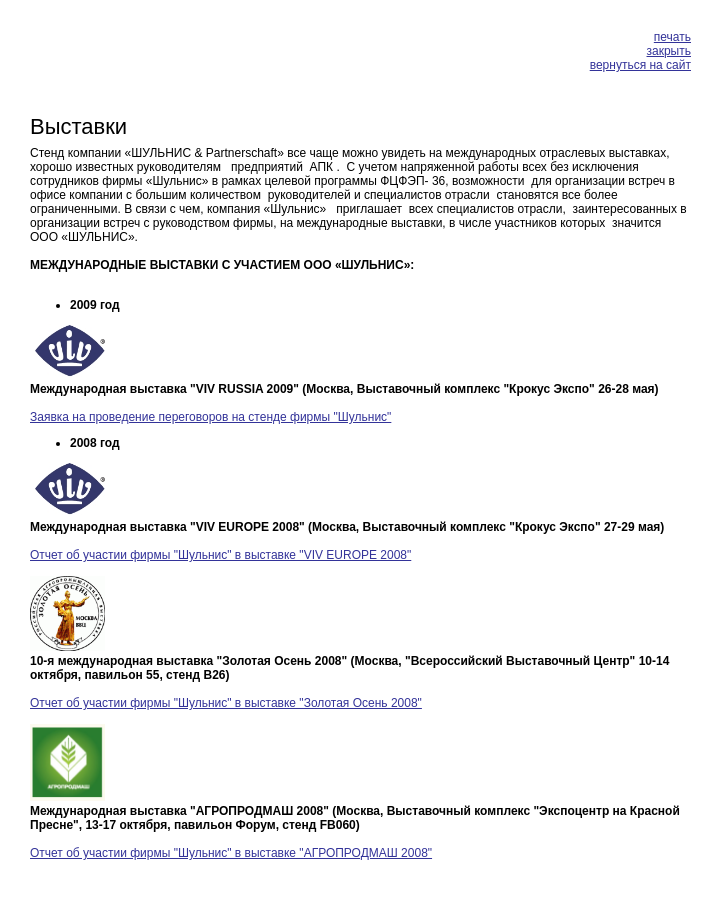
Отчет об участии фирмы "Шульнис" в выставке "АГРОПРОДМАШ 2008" (231, 853)
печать (672, 37)
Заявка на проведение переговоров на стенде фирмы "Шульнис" (210, 417)
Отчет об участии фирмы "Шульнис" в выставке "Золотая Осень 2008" (226, 703)
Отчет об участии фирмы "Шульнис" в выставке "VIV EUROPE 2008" (220, 555)
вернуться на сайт (640, 65)
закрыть (669, 51)
